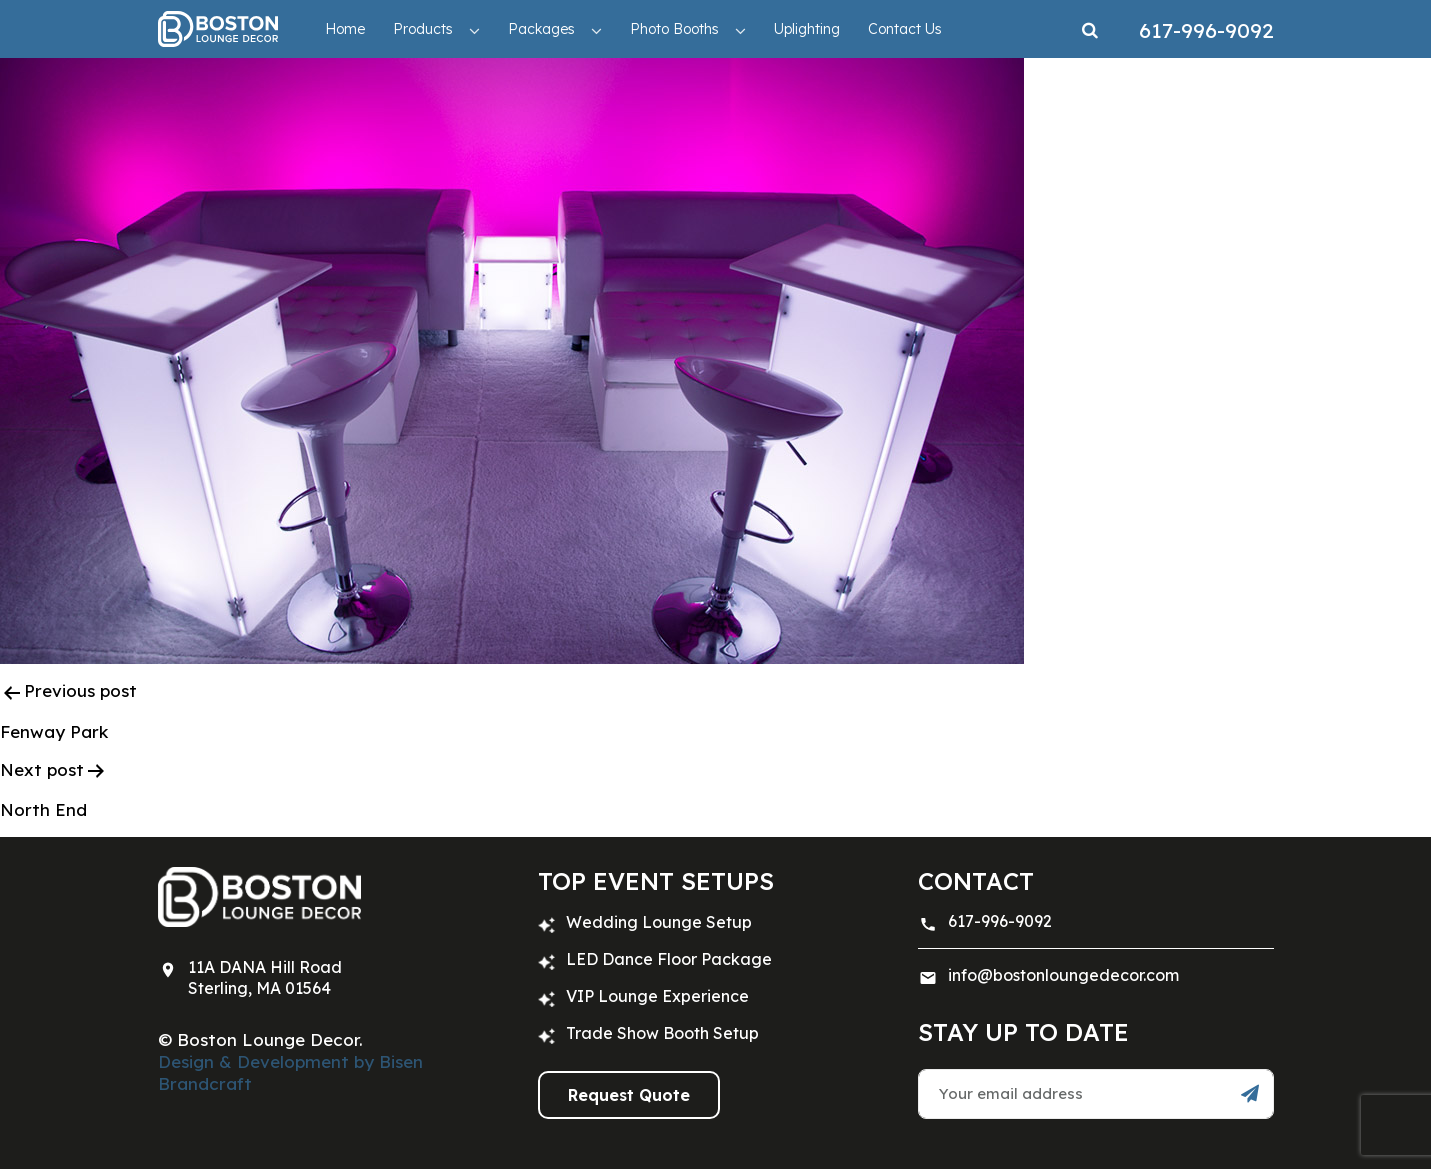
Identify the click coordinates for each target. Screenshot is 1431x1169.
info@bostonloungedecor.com (1063, 975)
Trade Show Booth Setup (662, 1033)
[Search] (1090, 29)
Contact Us (905, 29)
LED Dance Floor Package (669, 959)
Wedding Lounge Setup (659, 922)
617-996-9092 (1000, 921)
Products (423, 29)
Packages (541, 29)
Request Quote (629, 1095)
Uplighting (807, 29)
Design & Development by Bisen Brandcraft (290, 1072)
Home (345, 29)
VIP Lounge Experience (657, 996)
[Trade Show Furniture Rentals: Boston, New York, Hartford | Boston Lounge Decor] (218, 28)
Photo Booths (674, 29)
